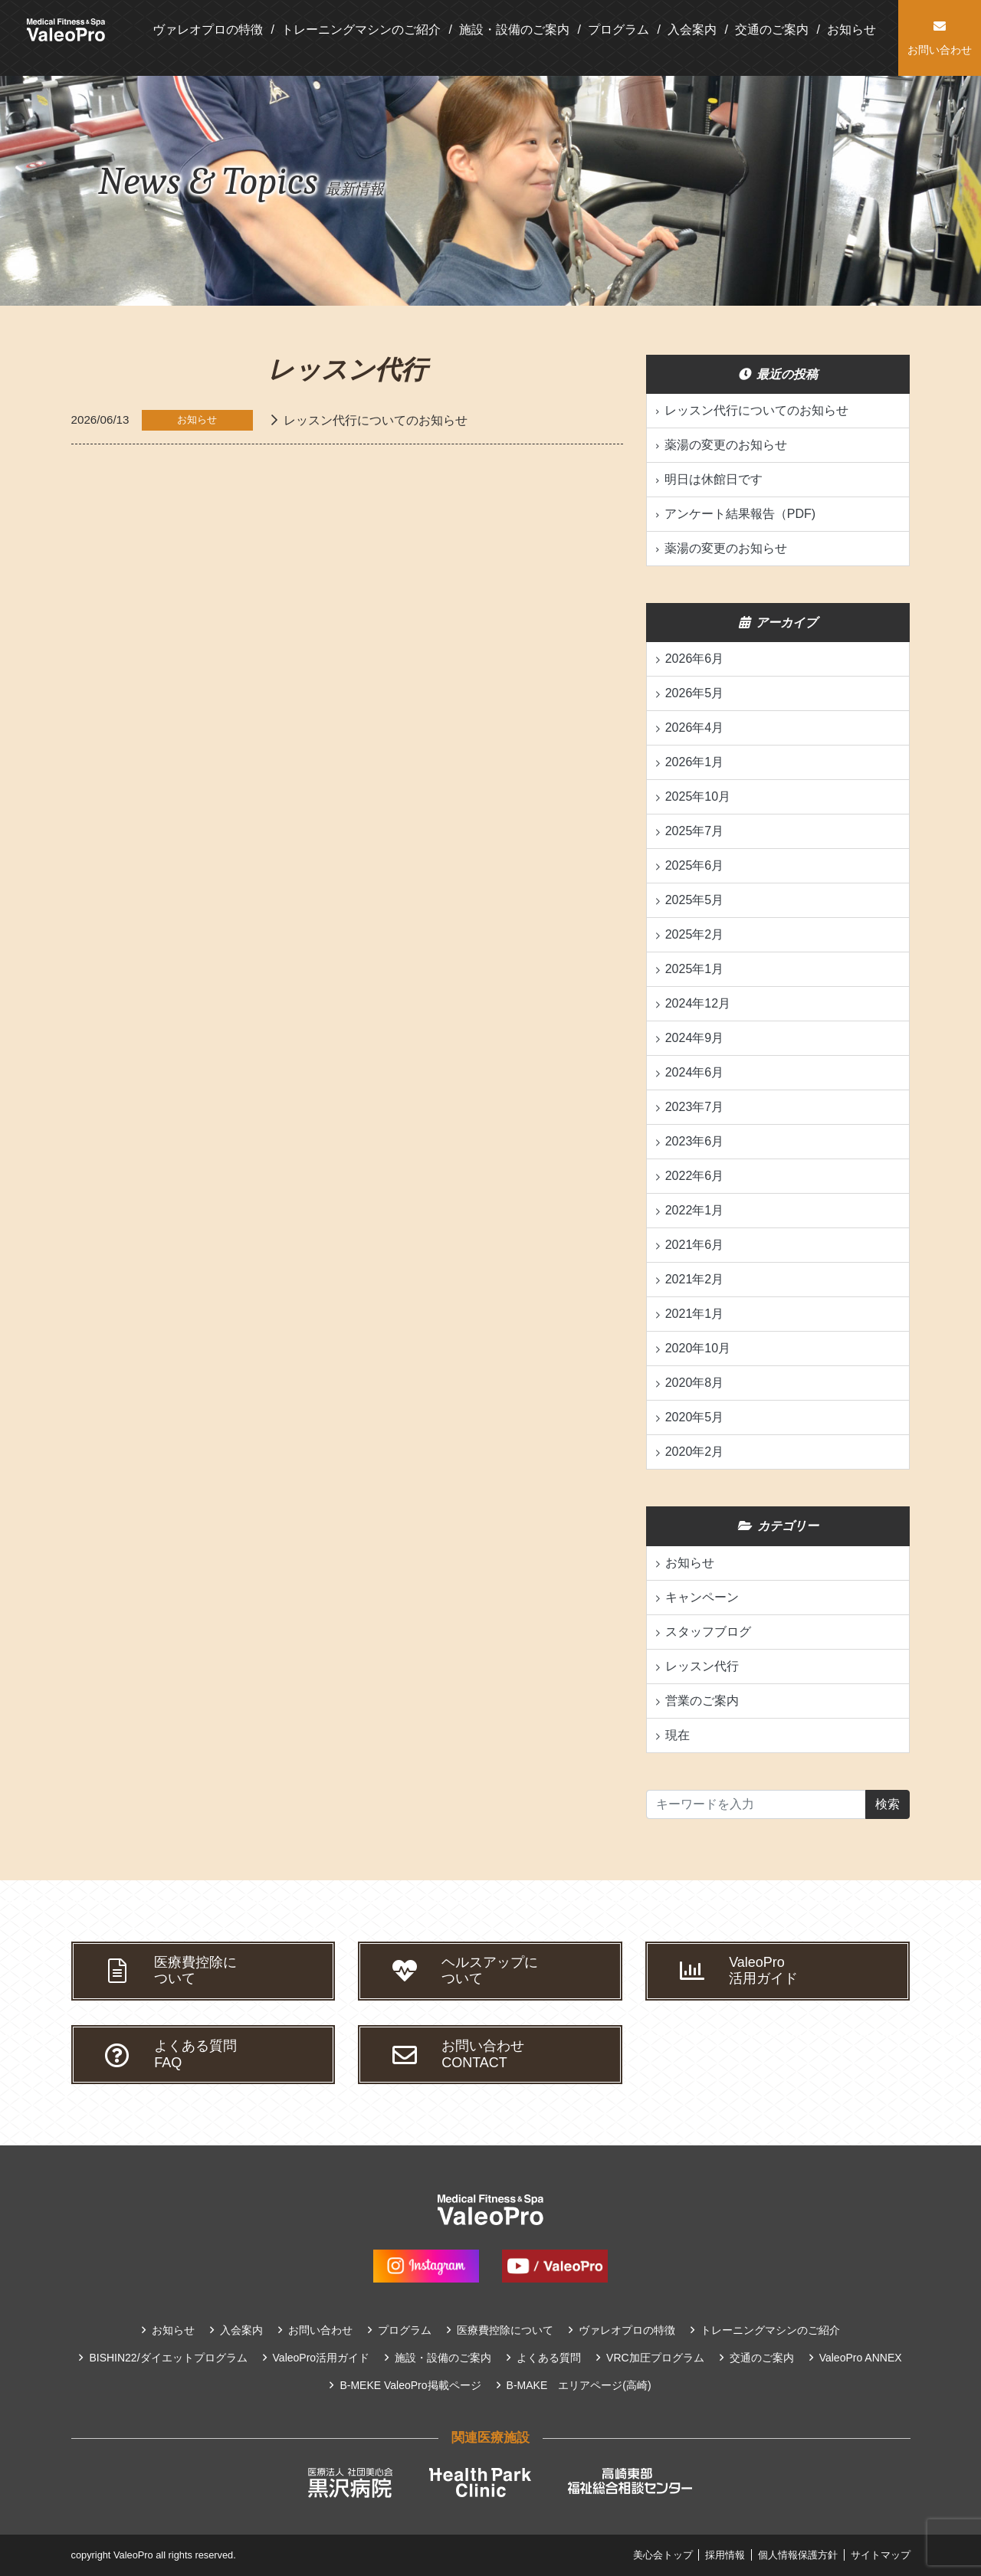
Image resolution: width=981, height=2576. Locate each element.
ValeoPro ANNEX (860, 2358)
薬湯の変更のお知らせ (725, 444)
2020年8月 (694, 1382)
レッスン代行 (702, 1666)
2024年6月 (694, 1072)
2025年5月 (694, 899)
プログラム (618, 29)
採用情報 (725, 2555)
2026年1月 (694, 762)
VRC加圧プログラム (655, 2358)
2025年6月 (694, 865)
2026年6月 (694, 658)
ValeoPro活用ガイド (321, 2358)
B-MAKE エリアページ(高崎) (579, 2385)
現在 (677, 1735)
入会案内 (692, 29)
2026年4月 (694, 727)
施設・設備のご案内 (514, 29)
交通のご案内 (772, 29)
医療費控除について (505, 2330)
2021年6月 (694, 1244)
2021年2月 (694, 1279)
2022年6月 (694, 1175)
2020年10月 (697, 1348)
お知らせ (851, 29)
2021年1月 (694, 1313)
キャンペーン (702, 1597)
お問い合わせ (320, 2330)
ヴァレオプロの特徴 (208, 29)
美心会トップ (663, 2555)
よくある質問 (549, 2358)
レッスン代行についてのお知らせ (376, 420)
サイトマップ (880, 2555)
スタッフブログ (708, 1631)
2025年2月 (694, 934)
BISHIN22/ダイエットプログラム (168, 2358)
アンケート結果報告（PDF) (739, 513)
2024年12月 (697, 1003)
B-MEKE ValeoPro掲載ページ (410, 2385)
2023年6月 (694, 1141)
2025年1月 (694, 968)
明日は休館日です (713, 479)
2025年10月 (697, 796)
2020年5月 (694, 1417)
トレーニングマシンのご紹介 (361, 29)
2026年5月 (694, 693)
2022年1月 (694, 1210)
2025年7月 (694, 830)
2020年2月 (694, 1451)
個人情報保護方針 (798, 2555)
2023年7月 (694, 1106)
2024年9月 (694, 1037)
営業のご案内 (702, 1700)
